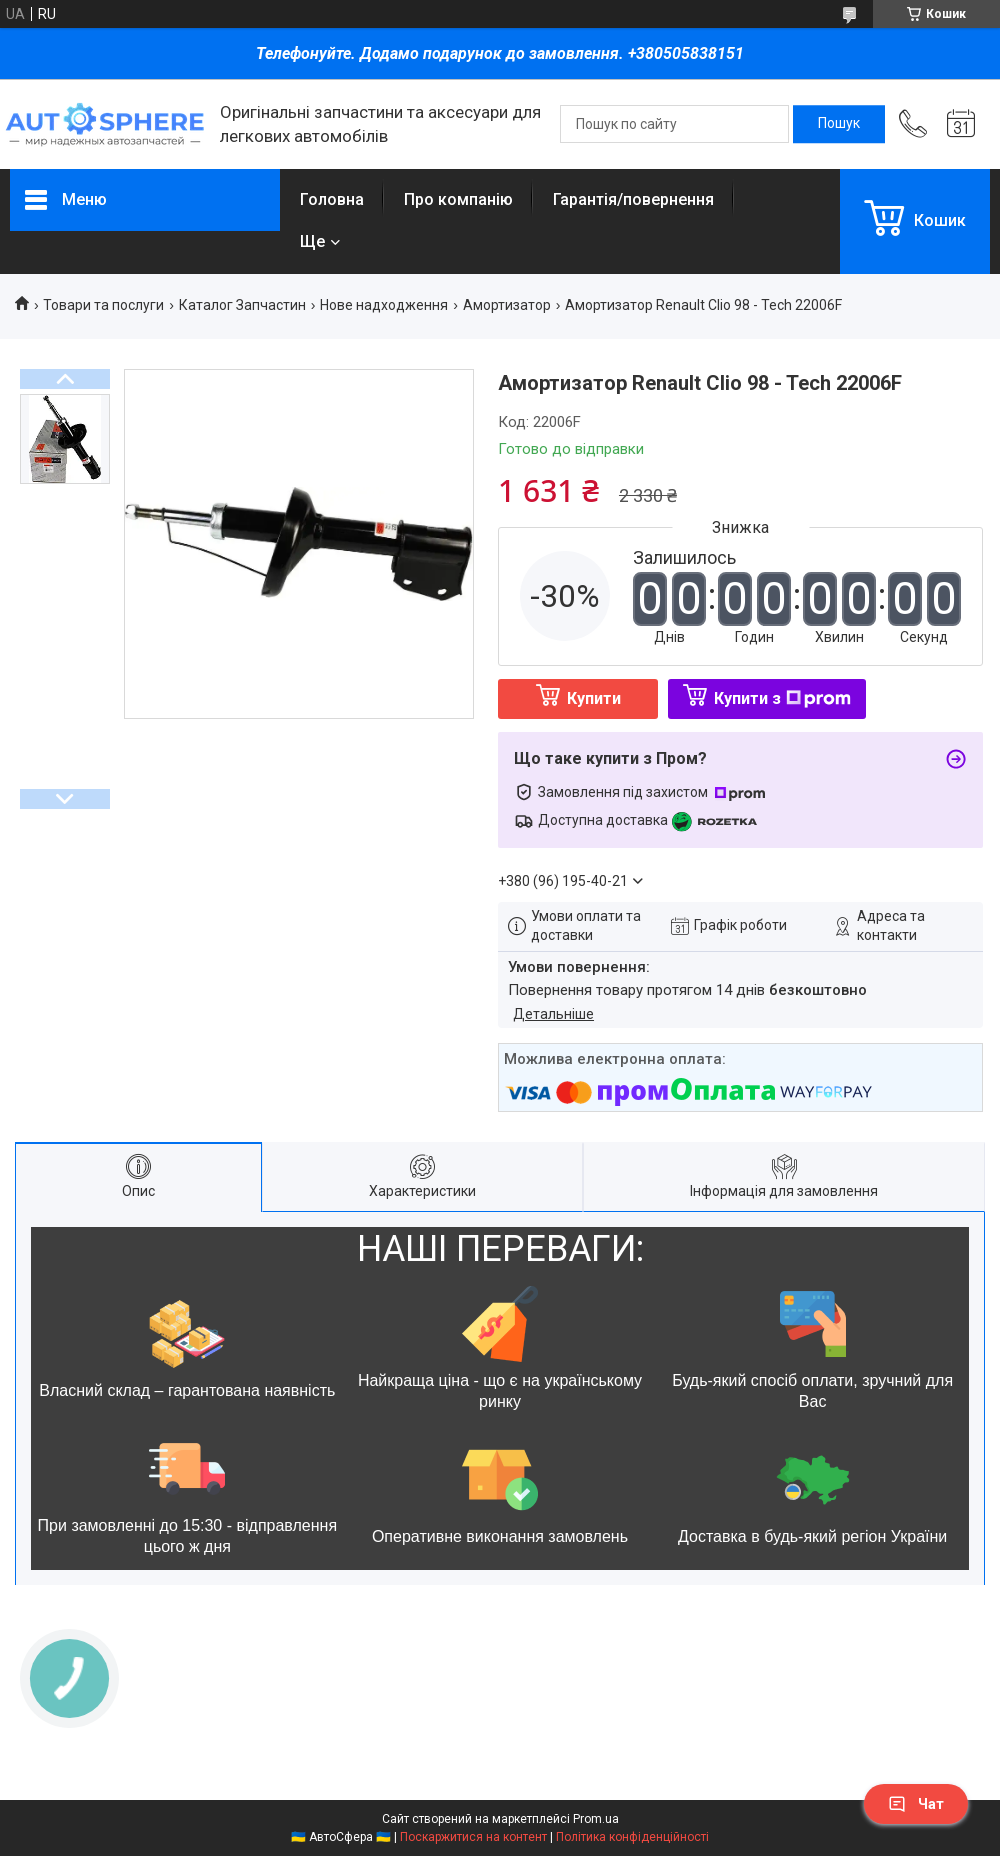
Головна (332, 199)
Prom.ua (596, 1819)
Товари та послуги (103, 305)
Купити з (782, 698)
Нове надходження (384, 305)
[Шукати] (839, 124)
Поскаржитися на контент (473, 1837)
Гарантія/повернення (633, 199)
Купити (594, 698)
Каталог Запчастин (242, 305)
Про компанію (458, 199)
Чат (916, 1804)
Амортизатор (507, 305)
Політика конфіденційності (632, 1837)
